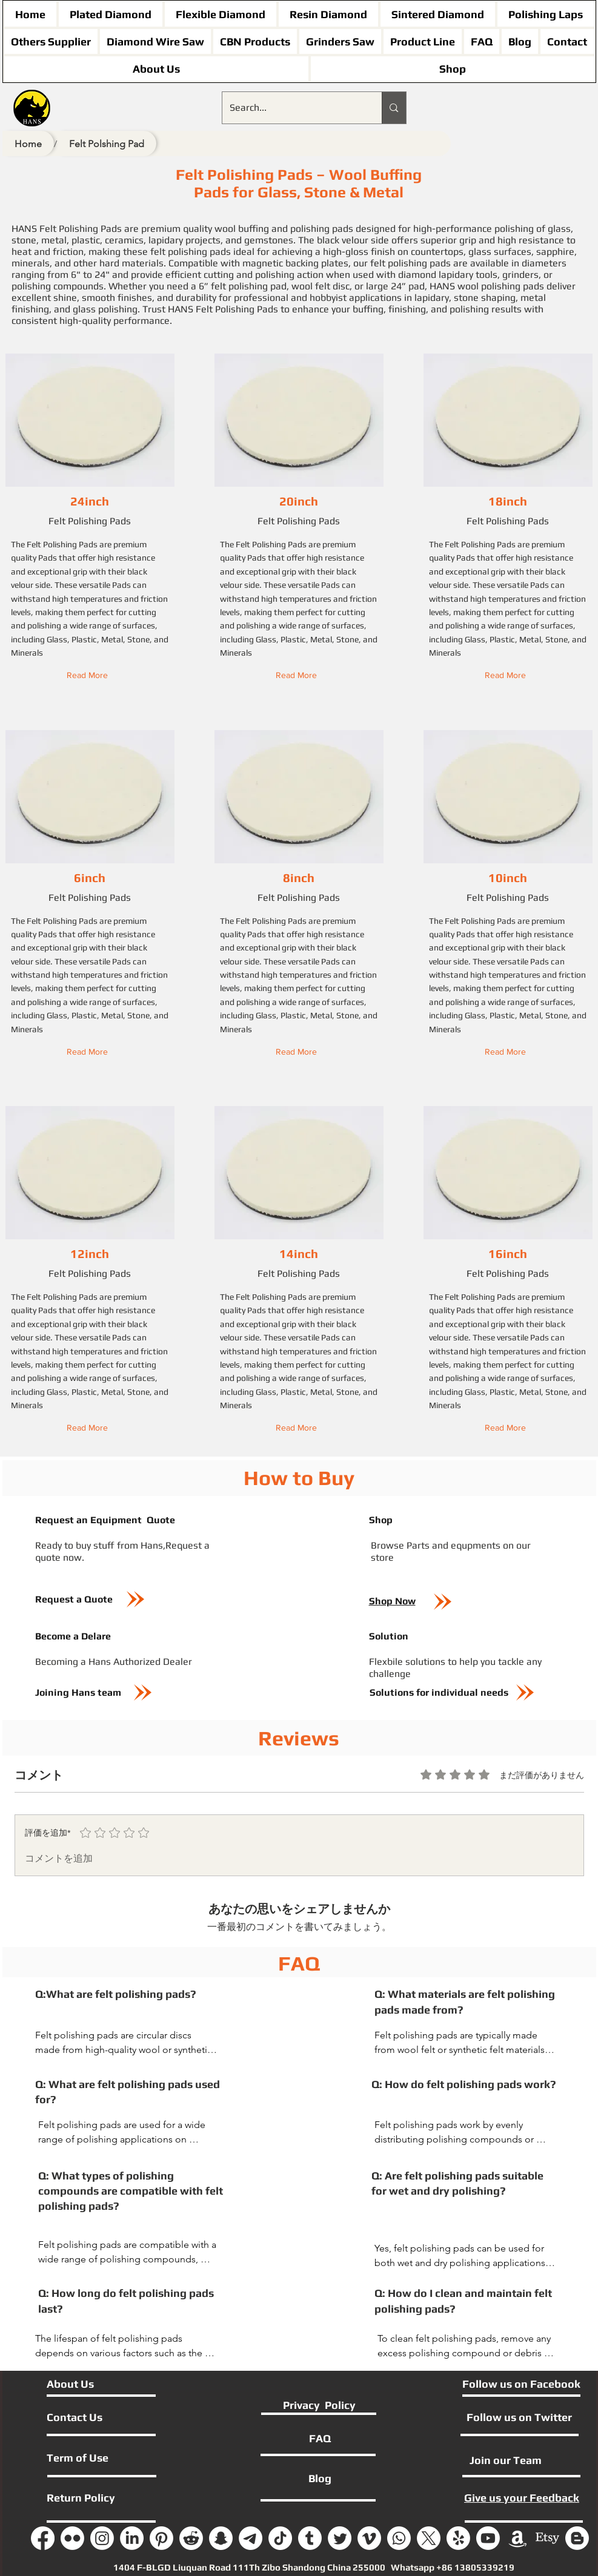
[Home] (28, 143)
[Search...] (293, 108)
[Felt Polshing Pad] (106, 143)
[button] (90, 676)
